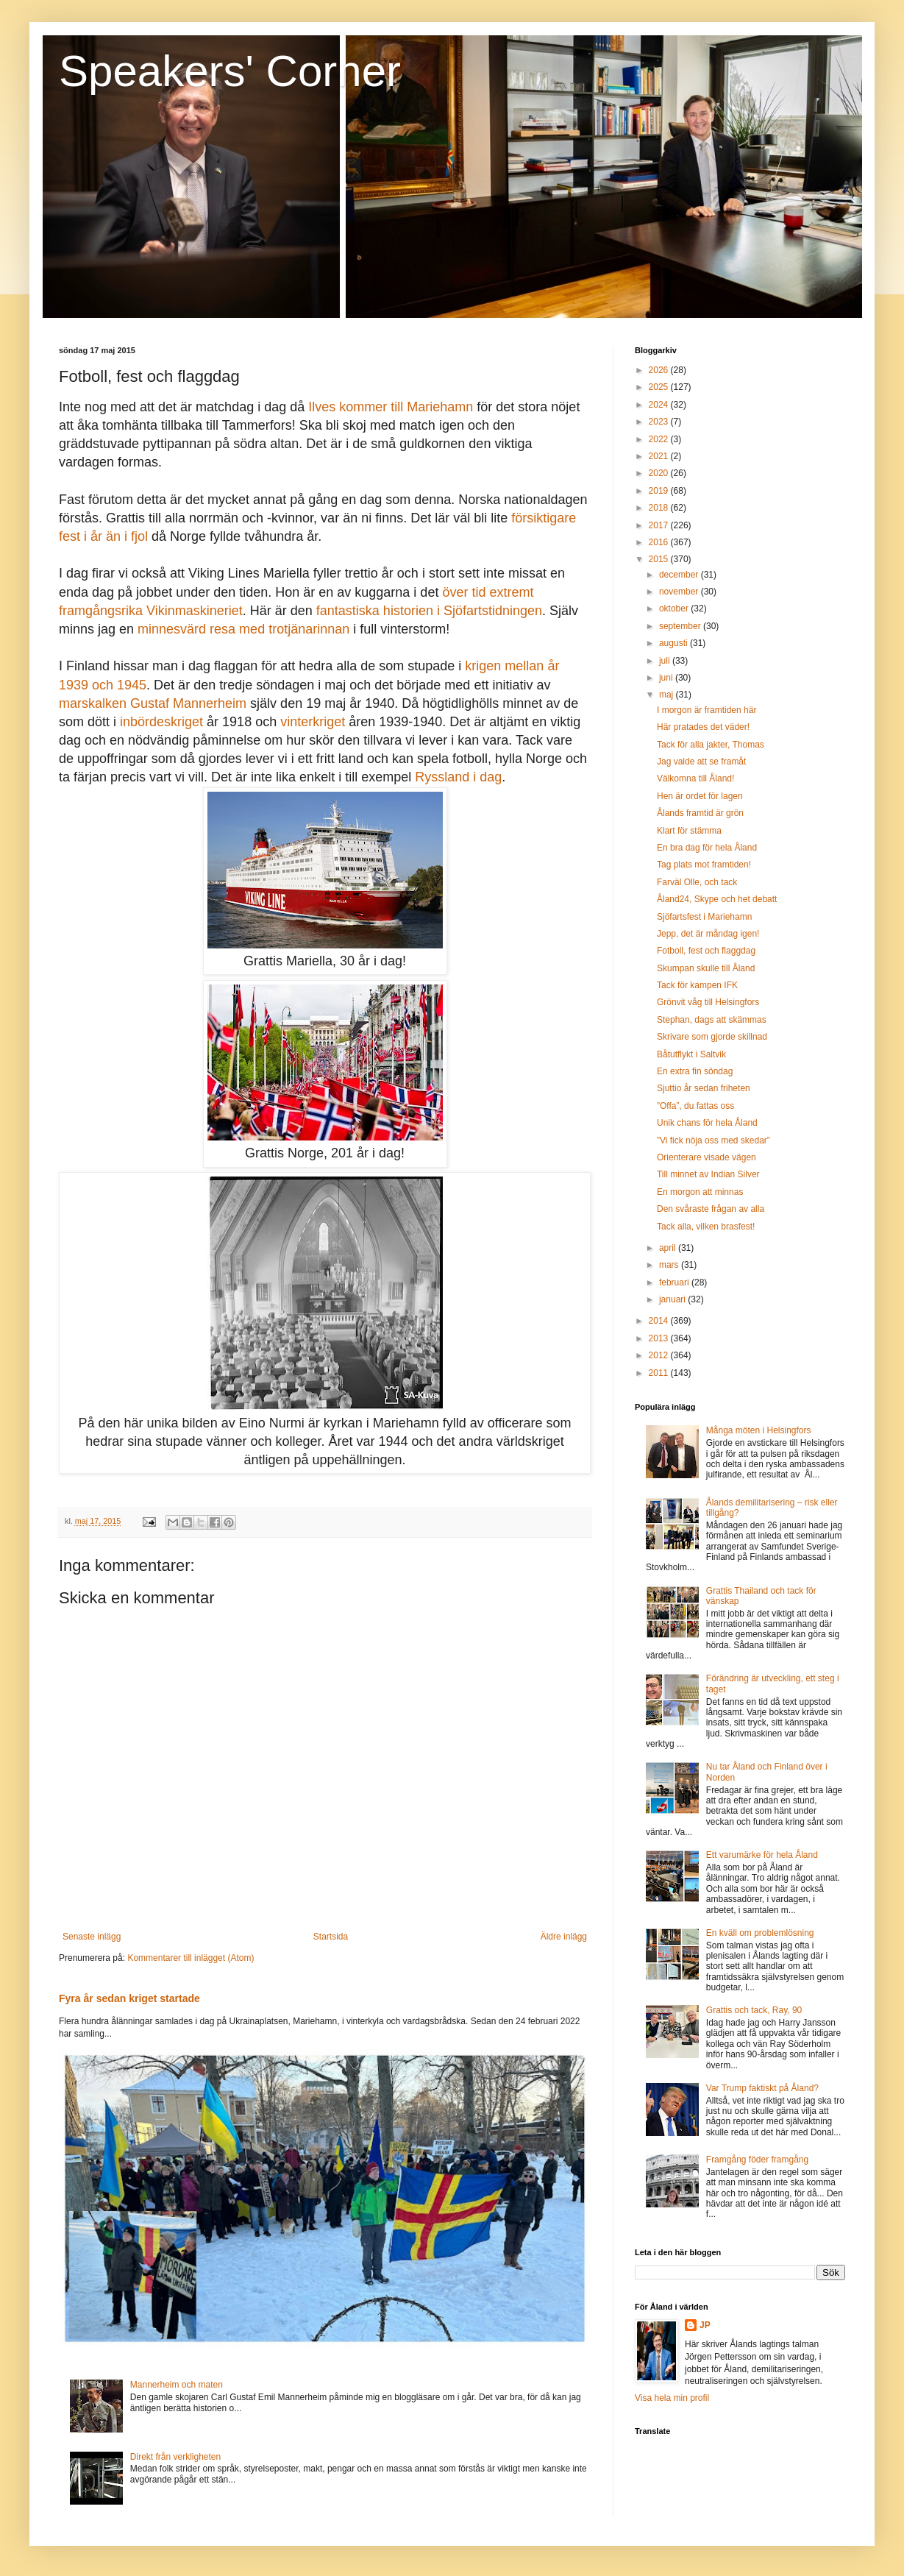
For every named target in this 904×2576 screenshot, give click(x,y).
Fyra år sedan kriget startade (129, 1998)
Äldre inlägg (564, 1936)
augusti (674, 643)
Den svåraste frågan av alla (710, 1209)
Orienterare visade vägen (706, 1157)
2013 (660, 1338)
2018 (660, 508)
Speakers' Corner (230, 71)
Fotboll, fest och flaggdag (706, 950)
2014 (660, 1321)
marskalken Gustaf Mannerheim (152, 703)
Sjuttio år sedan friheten (703, 1088)
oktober (675, 608)
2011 (660, 1373)
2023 (660, 421)
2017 (660, 525)
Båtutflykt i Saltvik (691, 1054)
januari (673, 1299)
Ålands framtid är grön (700, 813)
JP (705, 2325)
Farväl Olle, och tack (697, 882)
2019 (660, 491)
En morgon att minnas (700, 1192)
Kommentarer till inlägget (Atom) (190, 1958)
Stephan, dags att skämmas (711, 1020)
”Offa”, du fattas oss (695, 1106)
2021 (660, 456)
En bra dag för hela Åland (707, 847)
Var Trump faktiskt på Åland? (762, 2088)
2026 (660, 370)
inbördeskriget (161, 721)
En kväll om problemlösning (760, 1933)
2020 (660, 473)
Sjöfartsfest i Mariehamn (704, 917)
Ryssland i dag (458, 777)
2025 (660, 387)
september (681, 626)
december (680, 575)
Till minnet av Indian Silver (708, 1174)
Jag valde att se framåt (701, 761)
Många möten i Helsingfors (758, 1430)
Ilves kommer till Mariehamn (390, 407)
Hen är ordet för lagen (700, 796)
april (668, 1248)
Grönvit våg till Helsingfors (708, 1002)
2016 (660, 542)
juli (665, 661)
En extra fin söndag (695, 1071)
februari (675, 1282)
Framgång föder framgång (757, 2159)
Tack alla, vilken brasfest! (706, 1226)
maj (667, 694)
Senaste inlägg (92, 1936)
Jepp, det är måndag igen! (708, 934)
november (680, 591)
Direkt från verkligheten (175, 2457)
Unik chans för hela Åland (707, 1123)
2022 (660, 439)
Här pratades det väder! (703, 727)
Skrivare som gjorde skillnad (712, 1037)
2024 (660, 405)
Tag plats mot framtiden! (704, 864)
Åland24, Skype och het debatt (717, 899)
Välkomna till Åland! (695, 778)
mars (670, 1265)
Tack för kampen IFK (697, 985)
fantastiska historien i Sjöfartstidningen (429, 610)
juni (667, 678)
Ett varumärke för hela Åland (762, 1855)
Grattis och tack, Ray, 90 (754, 2010)
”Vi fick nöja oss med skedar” (713, 1140)
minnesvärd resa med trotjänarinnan (243, 629)
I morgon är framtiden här (706, 710)
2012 (660, 1355)
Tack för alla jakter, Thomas (710, 744)
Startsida (330, 1936)
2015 (660, 559)
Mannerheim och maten (176, 2385)
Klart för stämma (689, 831)
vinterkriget (312, 721)
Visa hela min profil (672, 2398)
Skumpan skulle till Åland (706, 968)
